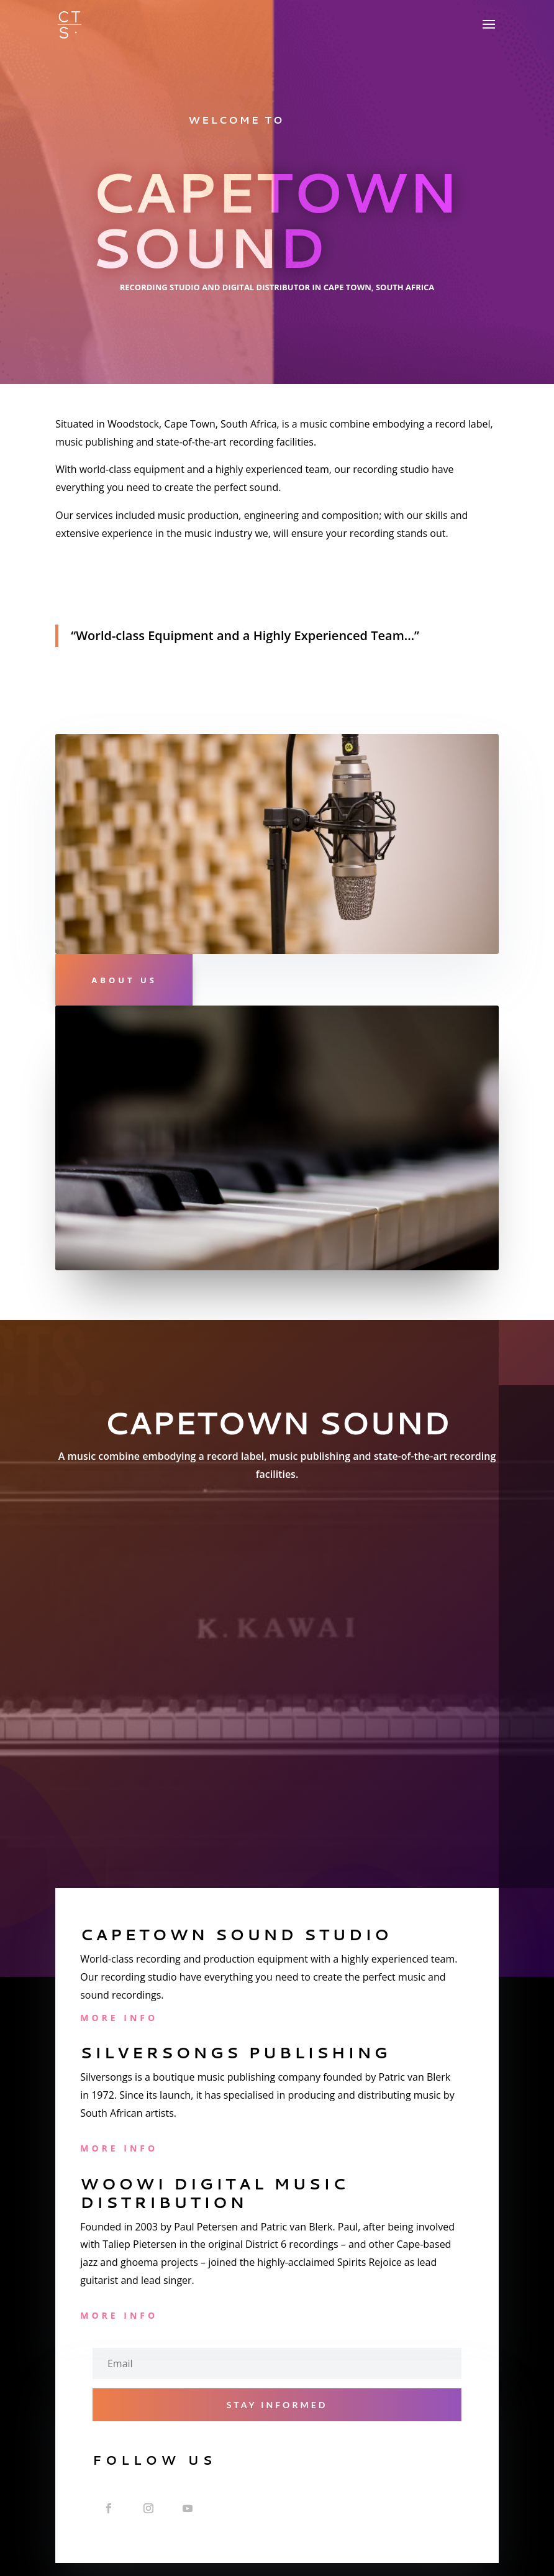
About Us (124, 980)
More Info (119, 2018)
